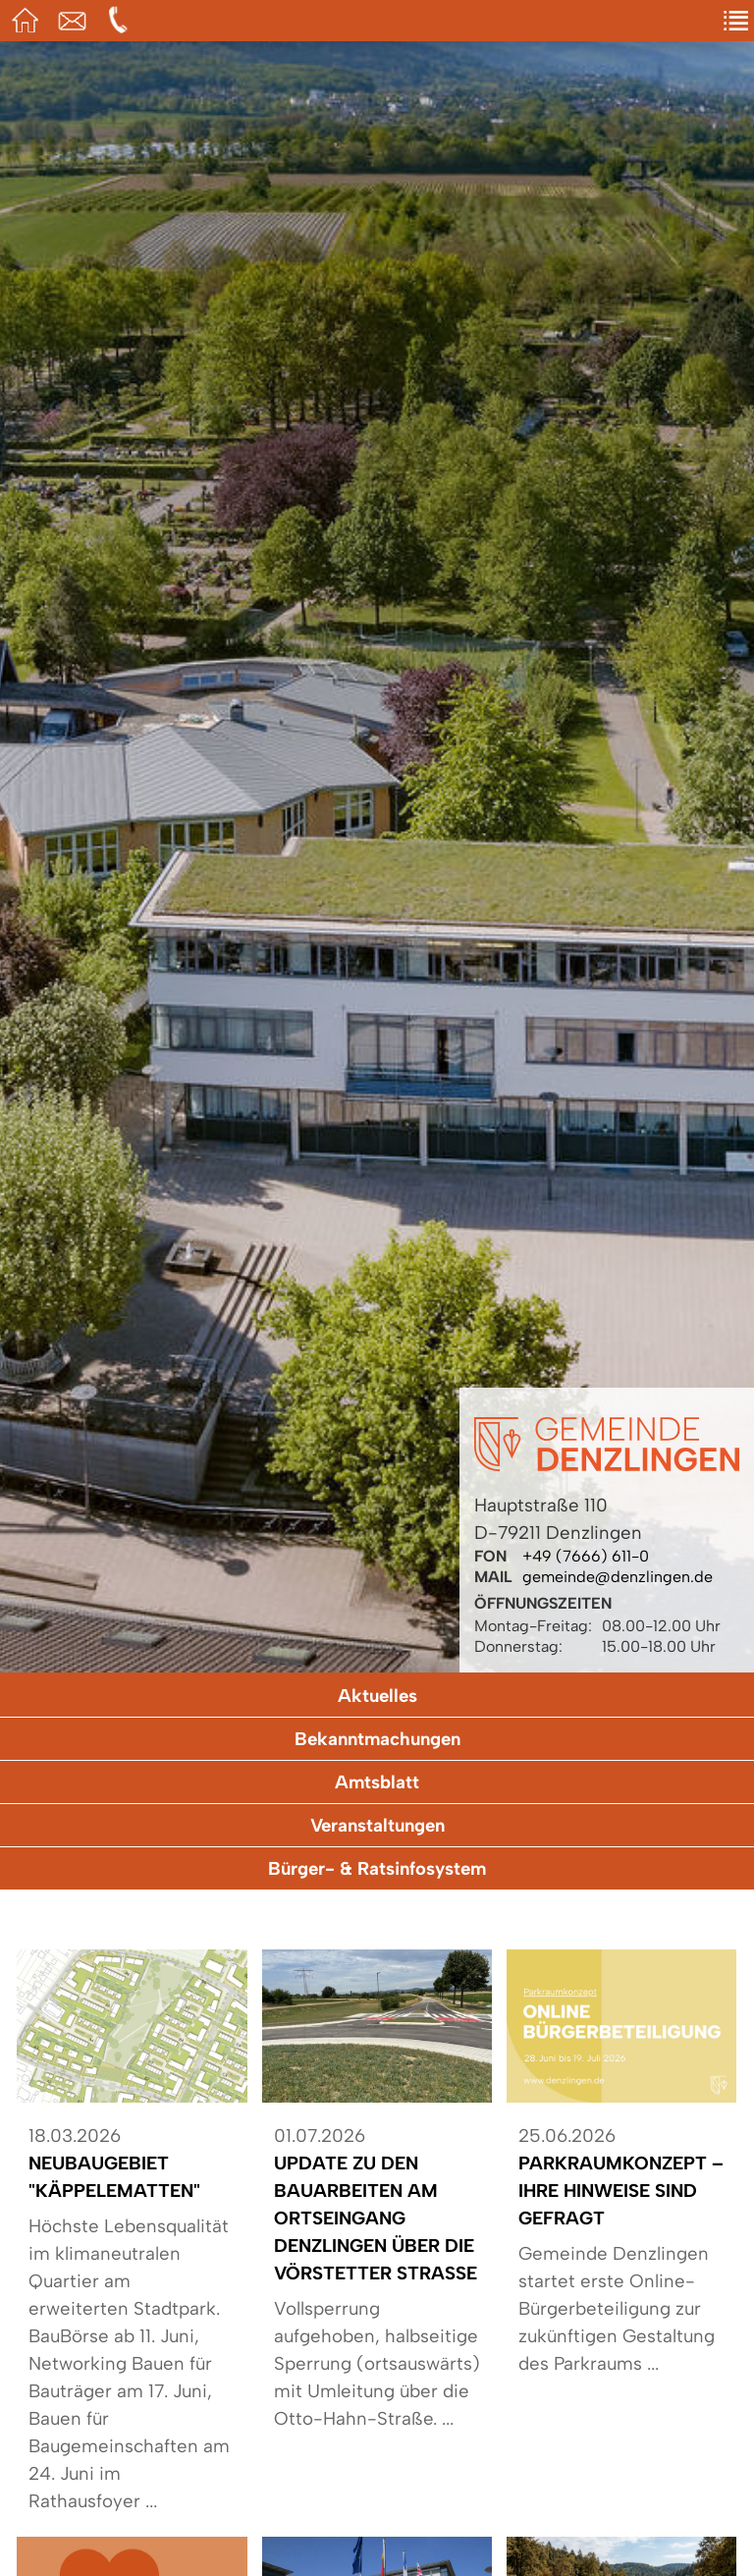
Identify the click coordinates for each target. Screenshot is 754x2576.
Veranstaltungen (377, 1825)
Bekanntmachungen (377, 1738)
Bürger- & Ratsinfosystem (377, 1868)
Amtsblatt (377, 1782)
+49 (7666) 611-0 (585, 1556)
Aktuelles (377, 1695)
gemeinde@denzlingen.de (617, 1576)
